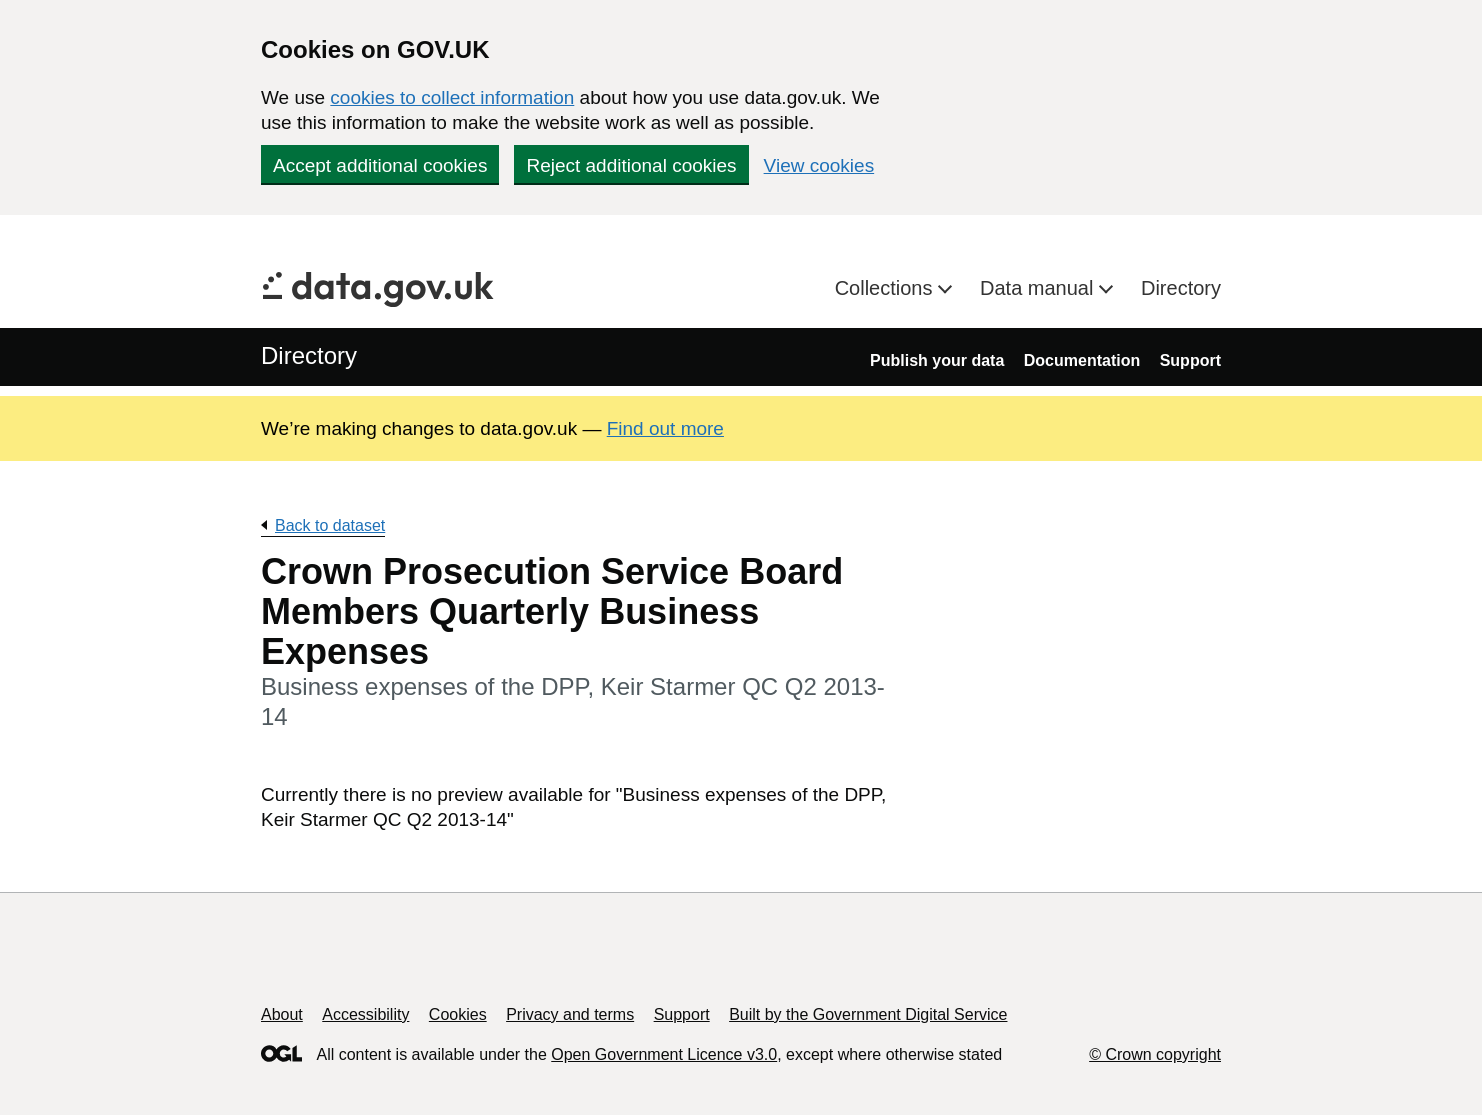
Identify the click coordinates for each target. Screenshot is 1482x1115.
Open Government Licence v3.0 (664, 1054)
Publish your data (937, 360)
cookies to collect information (452, 97)
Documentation (1082, 360)
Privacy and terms (570, 1014)
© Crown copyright (1155, 1054)
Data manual (1039, 288)
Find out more (665, 428)
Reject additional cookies (631, 165)
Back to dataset (330, 525)
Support (1190, 360)
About (282, 1014)
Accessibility (365, 1014)
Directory (1181, 288)
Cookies (458, 1014)
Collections (886, 288)
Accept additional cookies (380, 165)
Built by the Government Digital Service (868, 1014)
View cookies (819, 165)
